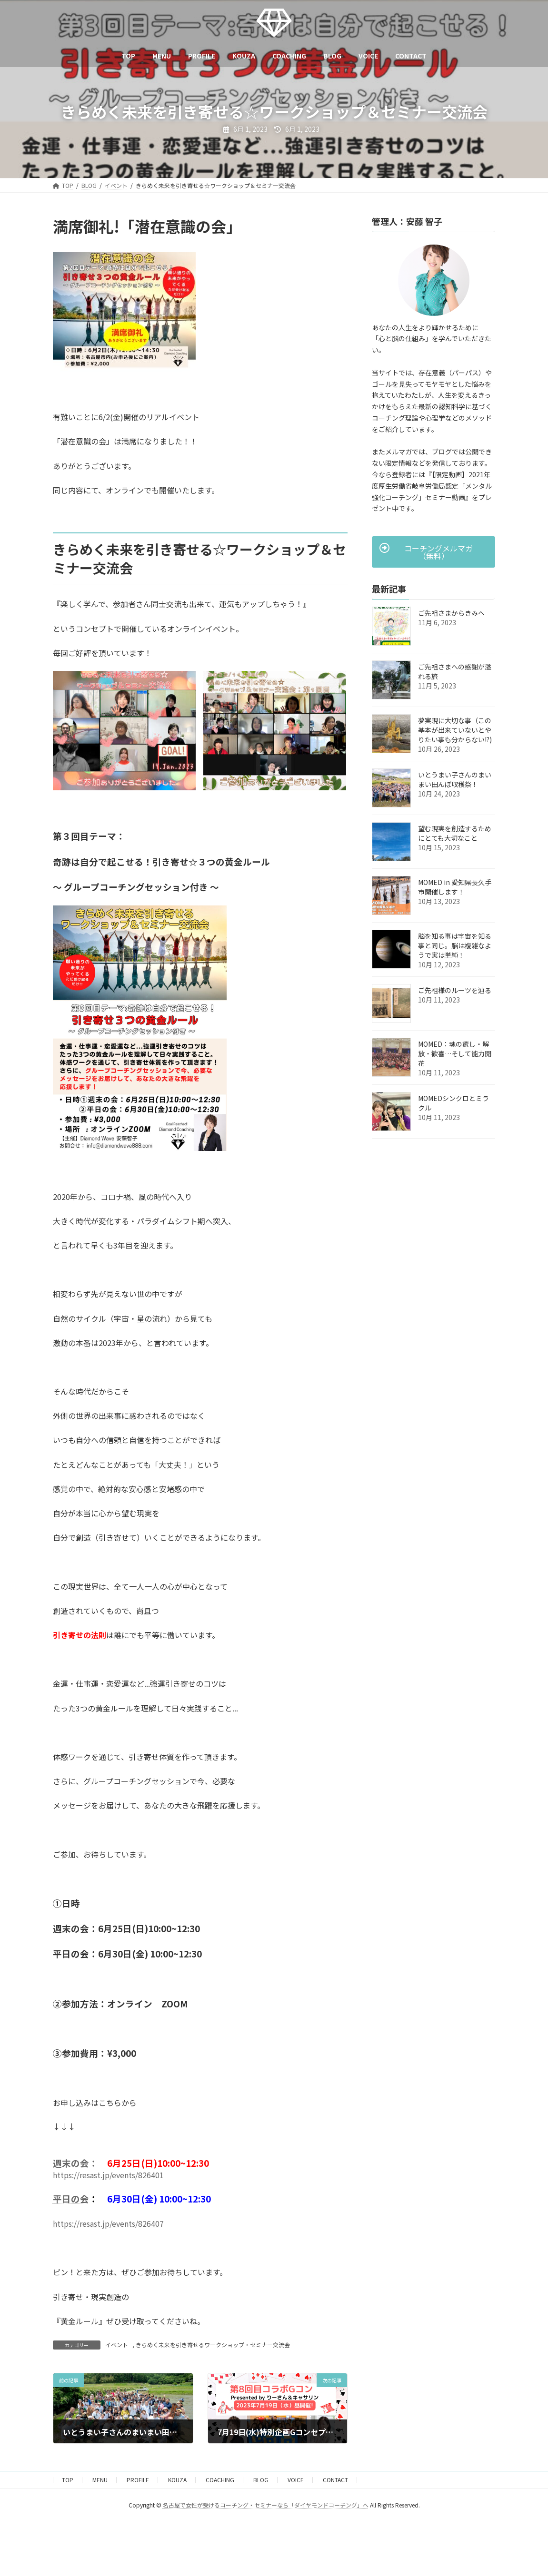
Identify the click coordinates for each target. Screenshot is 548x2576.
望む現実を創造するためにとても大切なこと (454, 833)
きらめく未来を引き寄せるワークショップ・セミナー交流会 (213, 2344)
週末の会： (75, 2162)
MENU (100, 2480)
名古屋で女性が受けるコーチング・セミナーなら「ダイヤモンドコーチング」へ (266, 2505)
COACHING (220, 2480)
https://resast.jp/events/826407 (108, 2223)
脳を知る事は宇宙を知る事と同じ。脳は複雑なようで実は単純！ (454, 945)
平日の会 (71, 2198)
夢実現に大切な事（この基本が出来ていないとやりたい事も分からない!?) (455, 730)
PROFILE (138, 2480)
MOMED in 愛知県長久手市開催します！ (454, 886)
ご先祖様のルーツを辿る (454, 990)
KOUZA (177, 2480)
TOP (67, 2480)
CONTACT (335, 2480)
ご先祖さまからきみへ (451, 613)
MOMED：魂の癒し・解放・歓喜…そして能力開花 (454, 1053)
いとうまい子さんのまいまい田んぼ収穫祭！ (454, 779)
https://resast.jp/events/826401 (108, 2175)
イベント (116, 2344)
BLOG (261, 2480)
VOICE (296, 2480)
